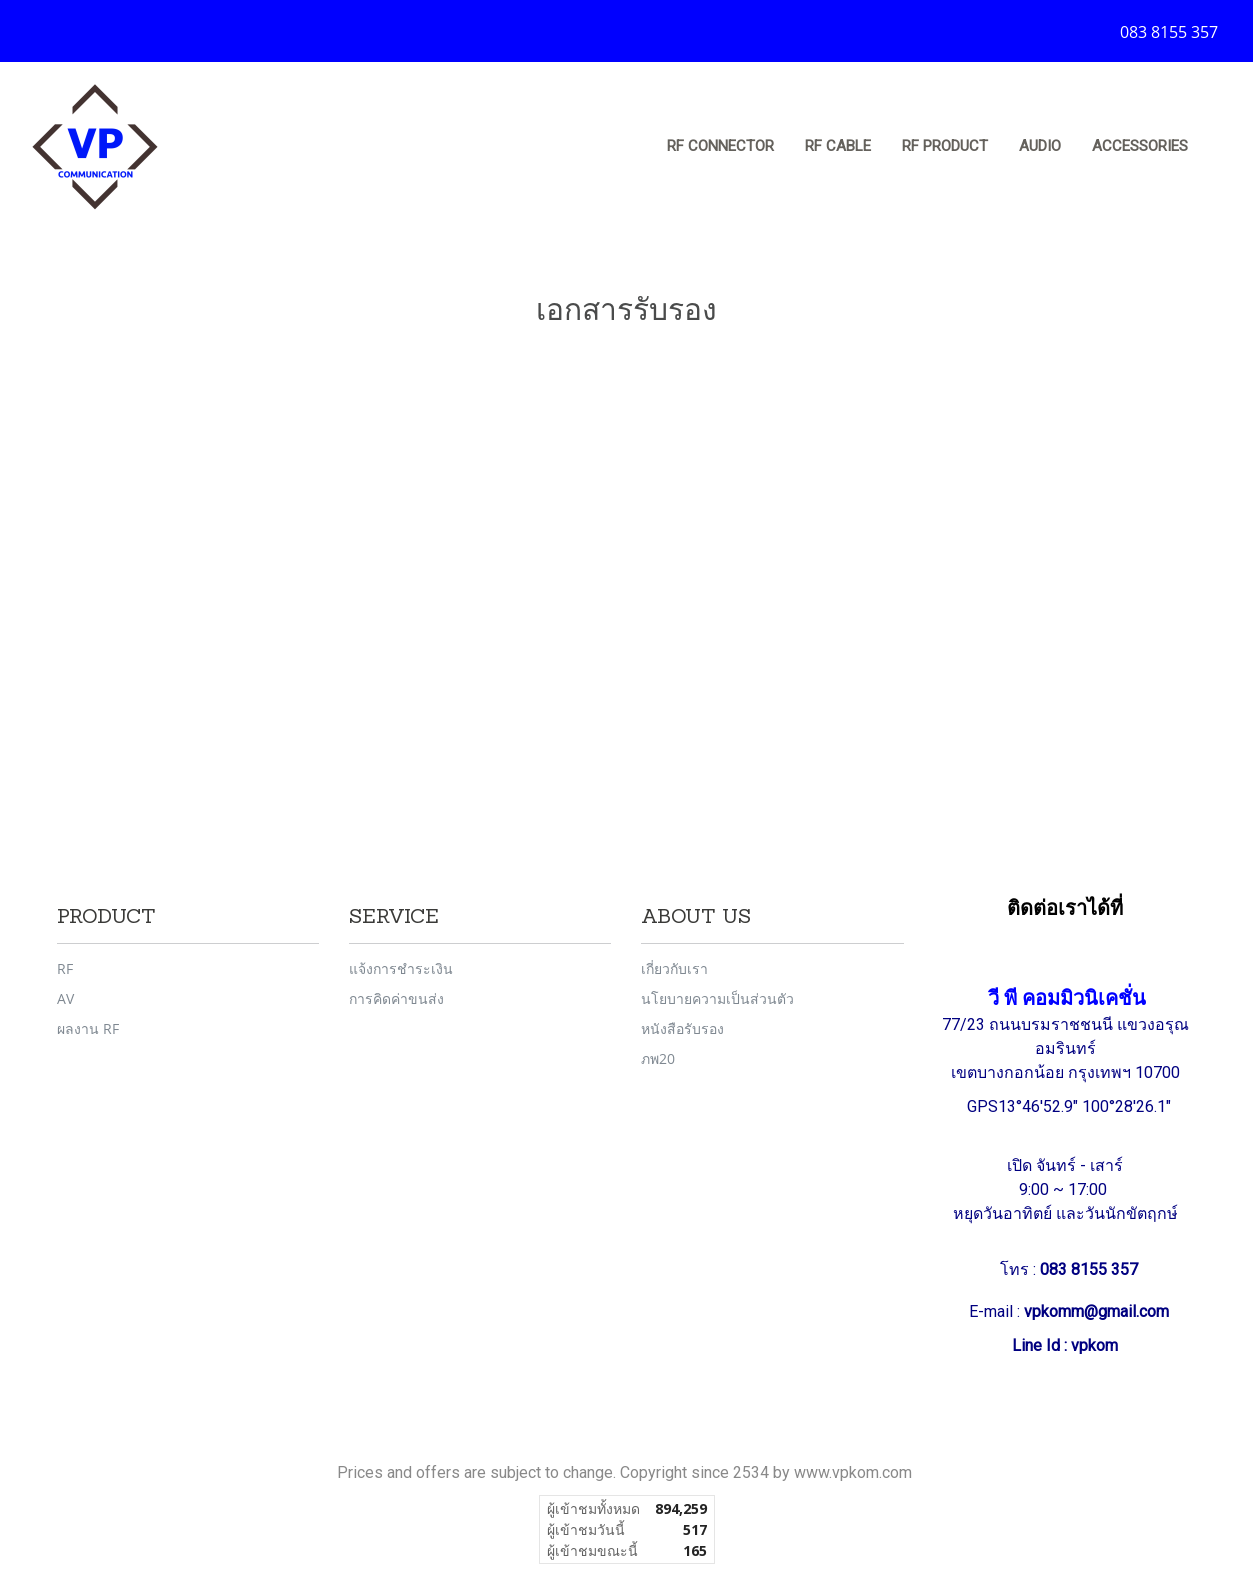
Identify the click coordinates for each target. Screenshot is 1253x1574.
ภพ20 (658, 1058)
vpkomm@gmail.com (1096, 1311)
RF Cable (838, 146)
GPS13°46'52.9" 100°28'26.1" (1071, 1106)
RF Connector (720, 146)
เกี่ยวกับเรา (674, 968)
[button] (1222, 147)
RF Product (945, 146)
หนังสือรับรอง (682, 1028)
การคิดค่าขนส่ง (396, 998)
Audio (1040, 146)
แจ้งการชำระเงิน (401, 968)
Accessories (1140, 146)
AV (65, 998)
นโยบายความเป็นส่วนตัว (717, 998)
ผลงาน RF (88, 1028)
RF (65, 968)
